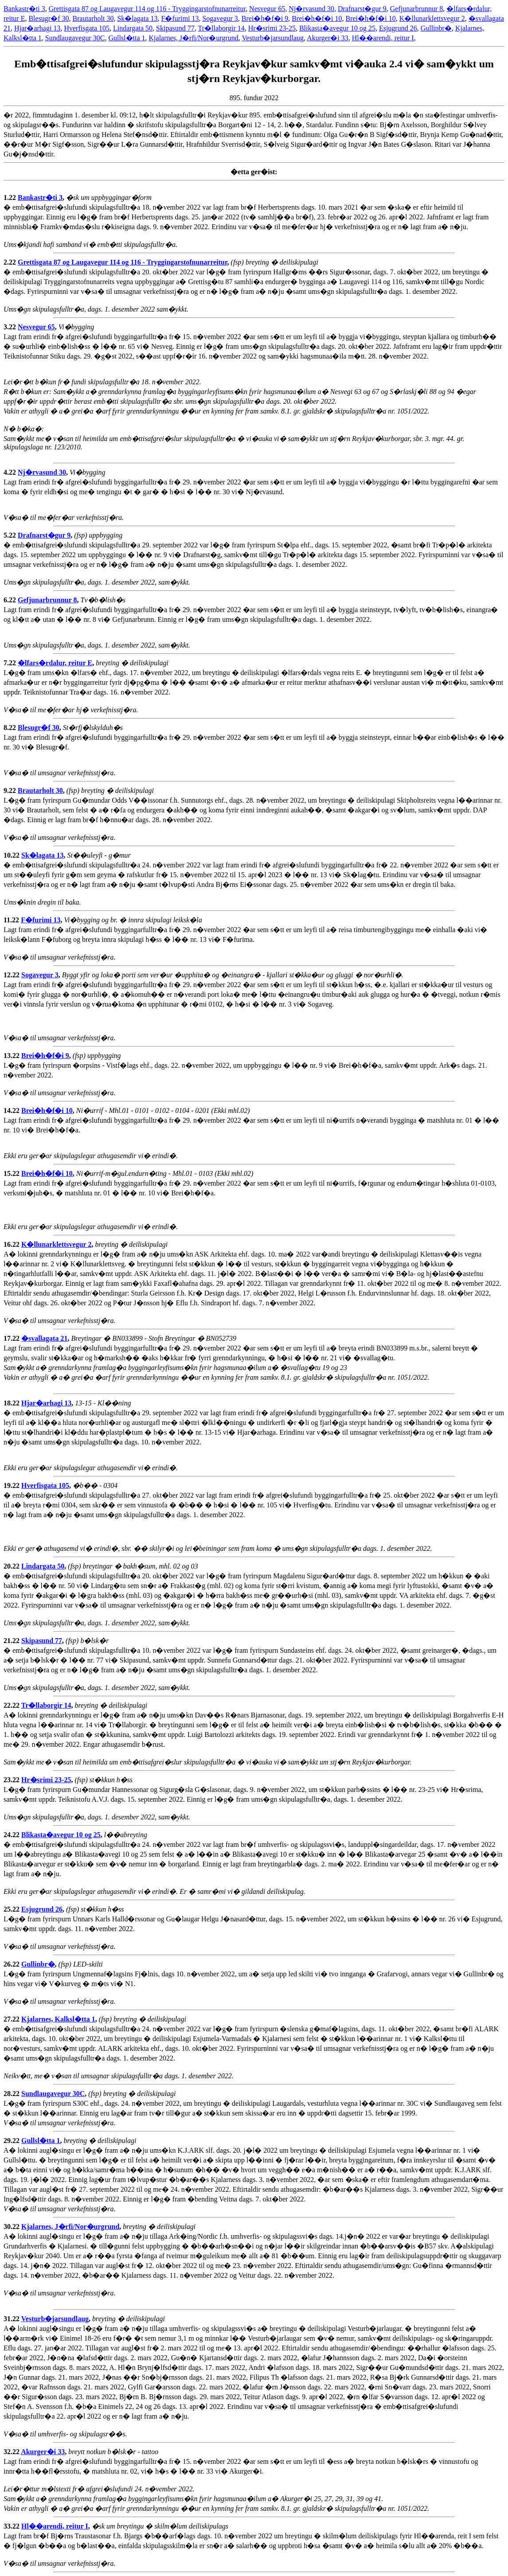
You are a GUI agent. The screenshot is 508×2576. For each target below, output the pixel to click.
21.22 (12, 1640)
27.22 (12, 2019)
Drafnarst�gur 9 (362, 8)
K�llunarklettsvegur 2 (432, 18)
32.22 (12, 2451)
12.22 (12, 975)
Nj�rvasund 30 (311, 8)
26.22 (12, 1964)
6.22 (11, 600)
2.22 (11, 262)
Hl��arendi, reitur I (383, 38)
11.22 (12, 920)
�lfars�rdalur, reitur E (55, 663)
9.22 (11, 790)
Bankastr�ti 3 (24, 8)
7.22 (11, 663)
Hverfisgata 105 (86, 28)
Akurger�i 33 (327, 38)
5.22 (11, 535)
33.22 (12, 2526)
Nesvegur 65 (267, 8)
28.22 (12, 2093)
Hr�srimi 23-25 (272, 28)
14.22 (12, 1110)
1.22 (11, 197)
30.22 (12, 2226)
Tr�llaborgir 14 (221, 28)
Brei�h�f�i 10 (317, 18)
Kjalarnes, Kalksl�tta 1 (58, 2019)
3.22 (11, 327)
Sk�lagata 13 (137, 18)
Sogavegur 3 (220, 18)
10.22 (12, 855)
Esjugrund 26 (398, 28)
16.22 (12, 1244)
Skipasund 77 (175, 28)
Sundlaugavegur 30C (75, 38)
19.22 (12, 1485)
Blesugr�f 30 (48, 18)
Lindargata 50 (132, 28)
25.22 (12, 1909)
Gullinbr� (436, 28)
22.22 (12, 1705)
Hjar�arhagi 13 (37, 28)
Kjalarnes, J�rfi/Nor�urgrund (193, 38)
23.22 (12, 1780)
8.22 (11, 727)
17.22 (12, 1338)
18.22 (12, 1403)
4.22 (11, 472)
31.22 (12, 2318)
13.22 (12, 1055)
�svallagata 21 (44, 1338)
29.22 (12, 2140)
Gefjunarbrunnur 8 (416, 8)
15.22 (12, 1173)
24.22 (12, 1834)
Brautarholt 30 (93, 18)
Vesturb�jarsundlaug (273, 38)
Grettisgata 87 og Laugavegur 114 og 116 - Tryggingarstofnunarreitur (147, 8)
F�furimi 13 (180, 18)
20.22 (12, 1566)
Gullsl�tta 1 (126, 38)
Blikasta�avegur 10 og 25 (337, 28)
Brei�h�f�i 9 (265, 18)
